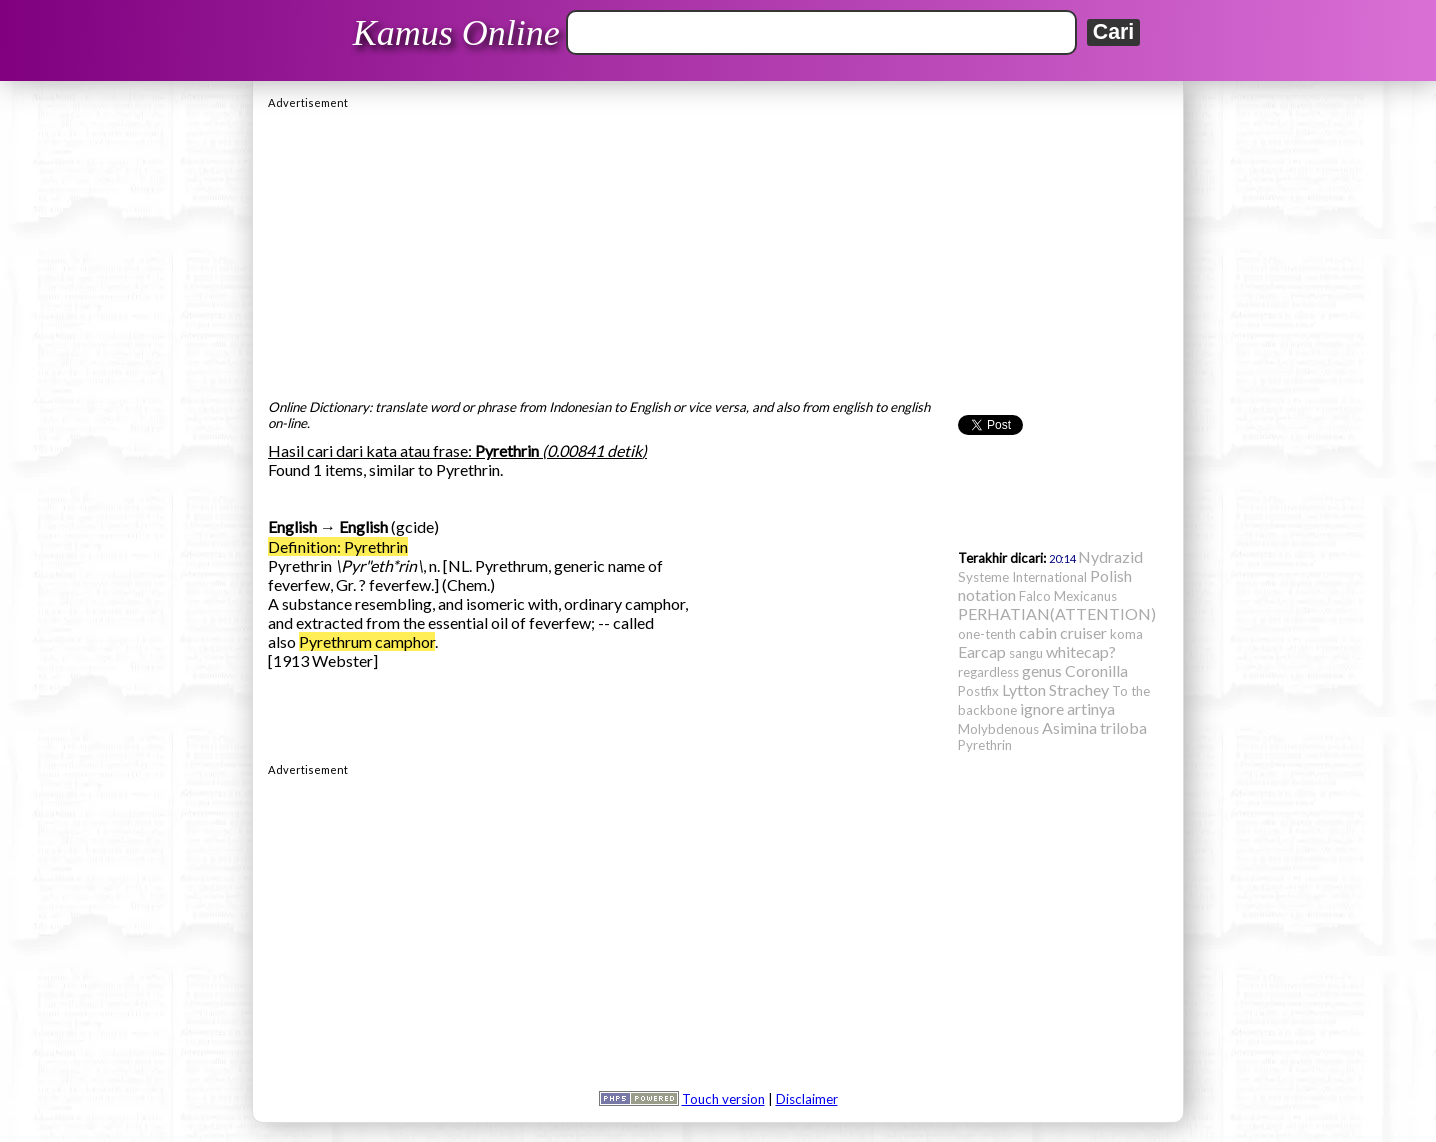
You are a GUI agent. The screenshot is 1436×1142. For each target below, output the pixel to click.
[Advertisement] (718, 249)
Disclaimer (807, 1099)
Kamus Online (456, 33)
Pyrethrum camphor (367, 641)
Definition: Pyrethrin (338, 546)
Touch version (723, 1099)
